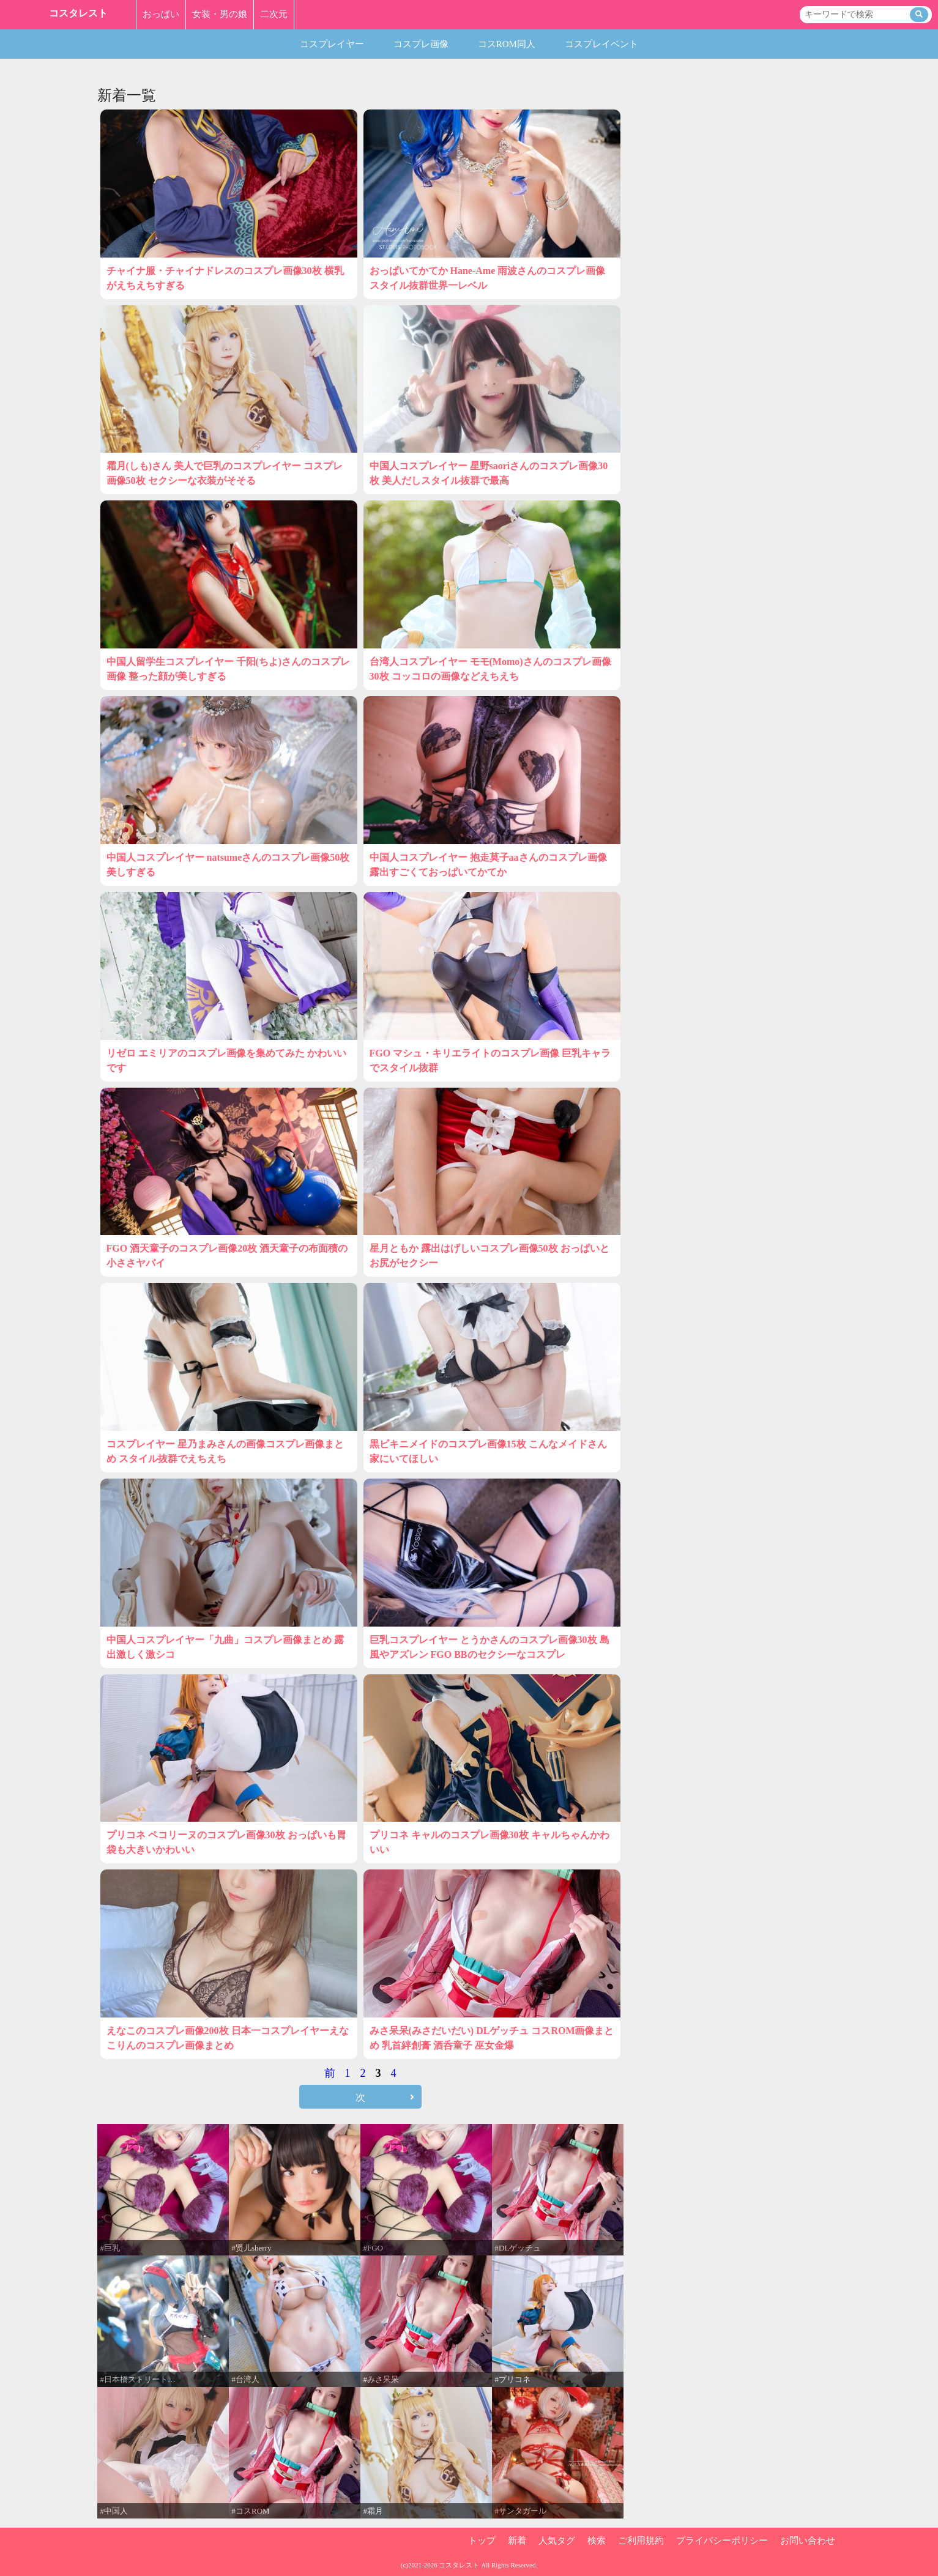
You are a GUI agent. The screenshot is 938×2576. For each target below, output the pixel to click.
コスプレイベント (601, 44)
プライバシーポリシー (722, 2540)
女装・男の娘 (219, 14)
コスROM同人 (506, 44)
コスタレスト (78, 13)
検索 (596, 2540)
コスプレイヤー (332, 44)
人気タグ (556, 2540)
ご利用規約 (641, 2540)
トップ (482, 2540)
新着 (517, 2540)
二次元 (274, 14)
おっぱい (161, 14)
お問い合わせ (807, 2540)
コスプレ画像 (421, 44)
